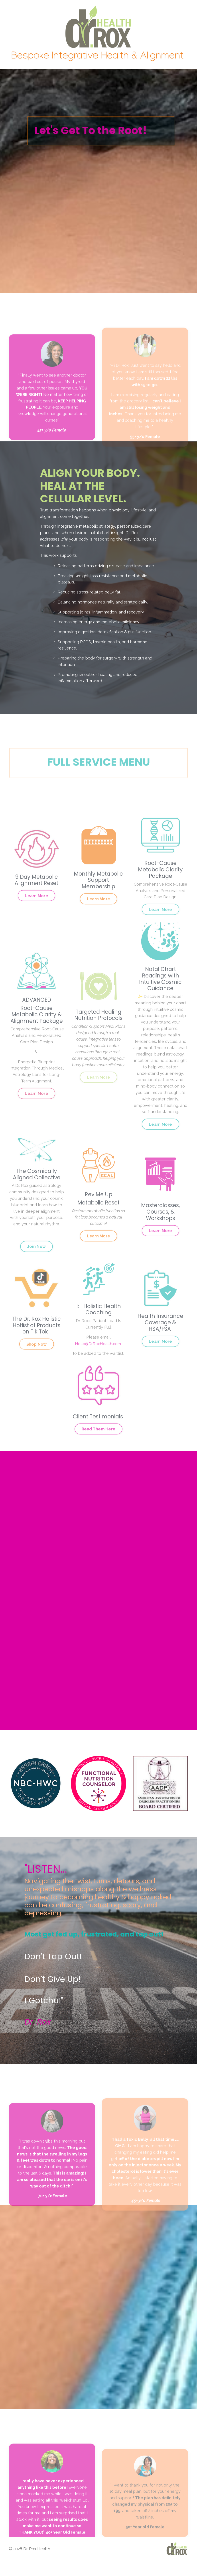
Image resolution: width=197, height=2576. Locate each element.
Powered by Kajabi (174, 2564)
